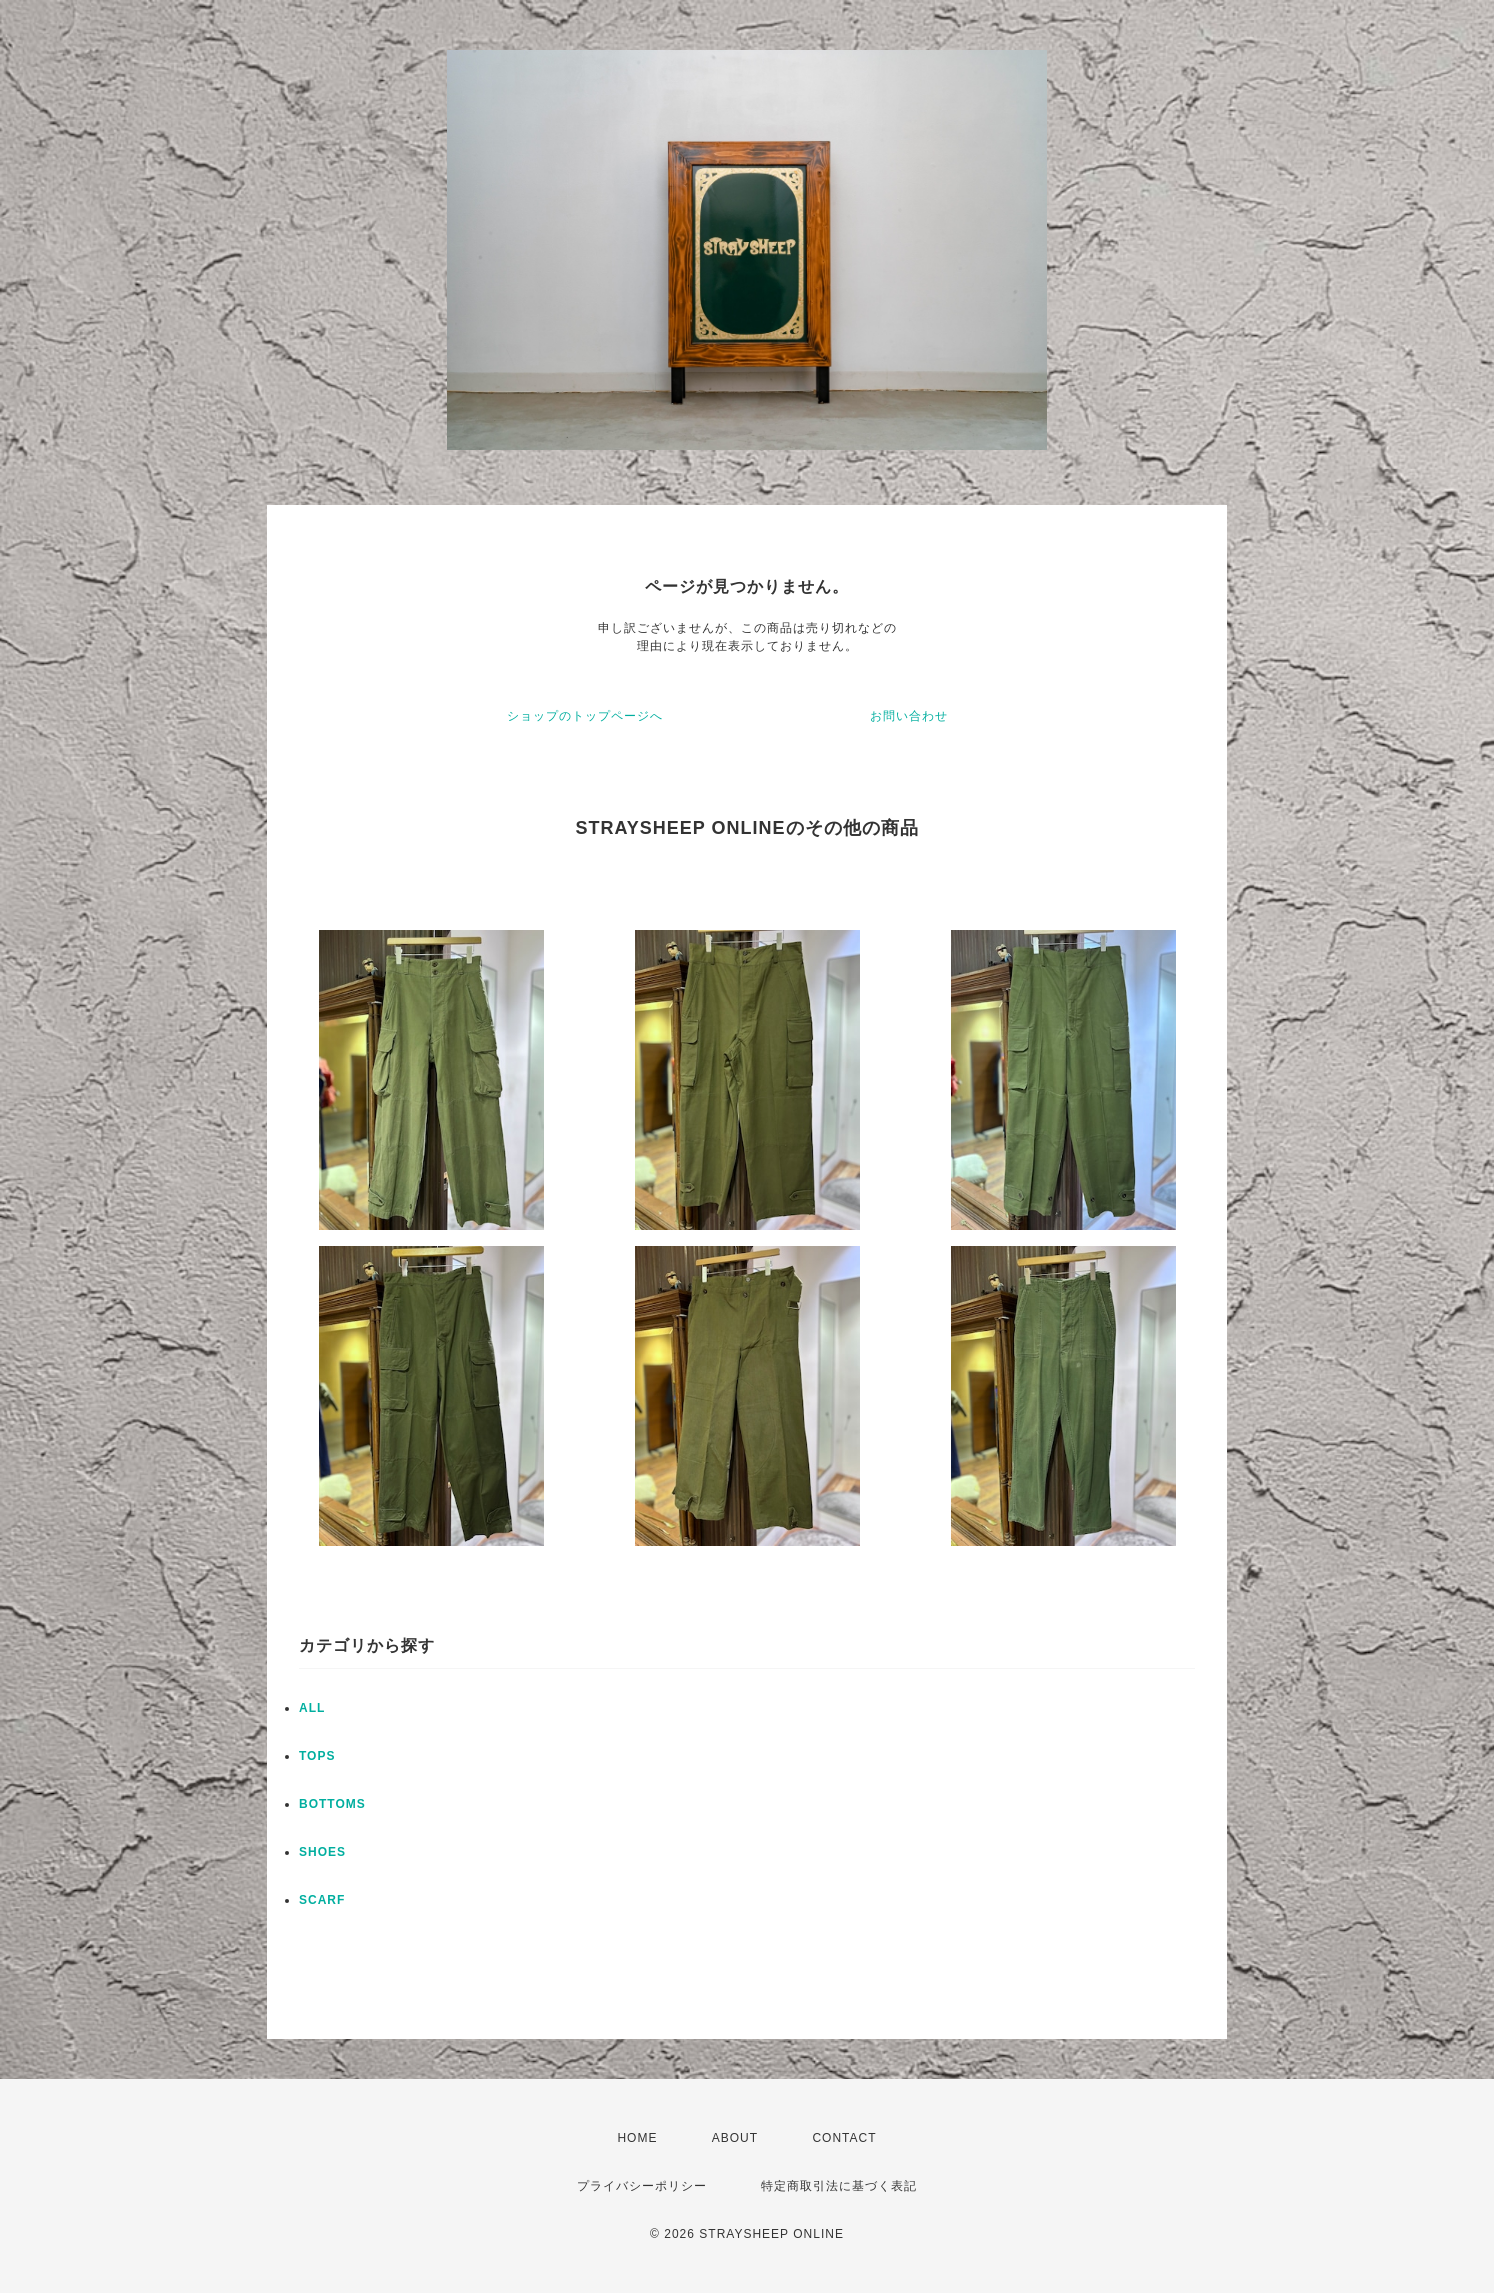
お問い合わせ (909, 716)
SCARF (322, 1900)
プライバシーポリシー (642, 2186)
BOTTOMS (332, 1804)
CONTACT (844, 2138)
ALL (312, 1708)
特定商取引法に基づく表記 (839, 2186)
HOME (637, 2138)
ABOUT (735, 2138)
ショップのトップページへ (585, 716)
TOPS (317, 1756)
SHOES (322, 1852)
